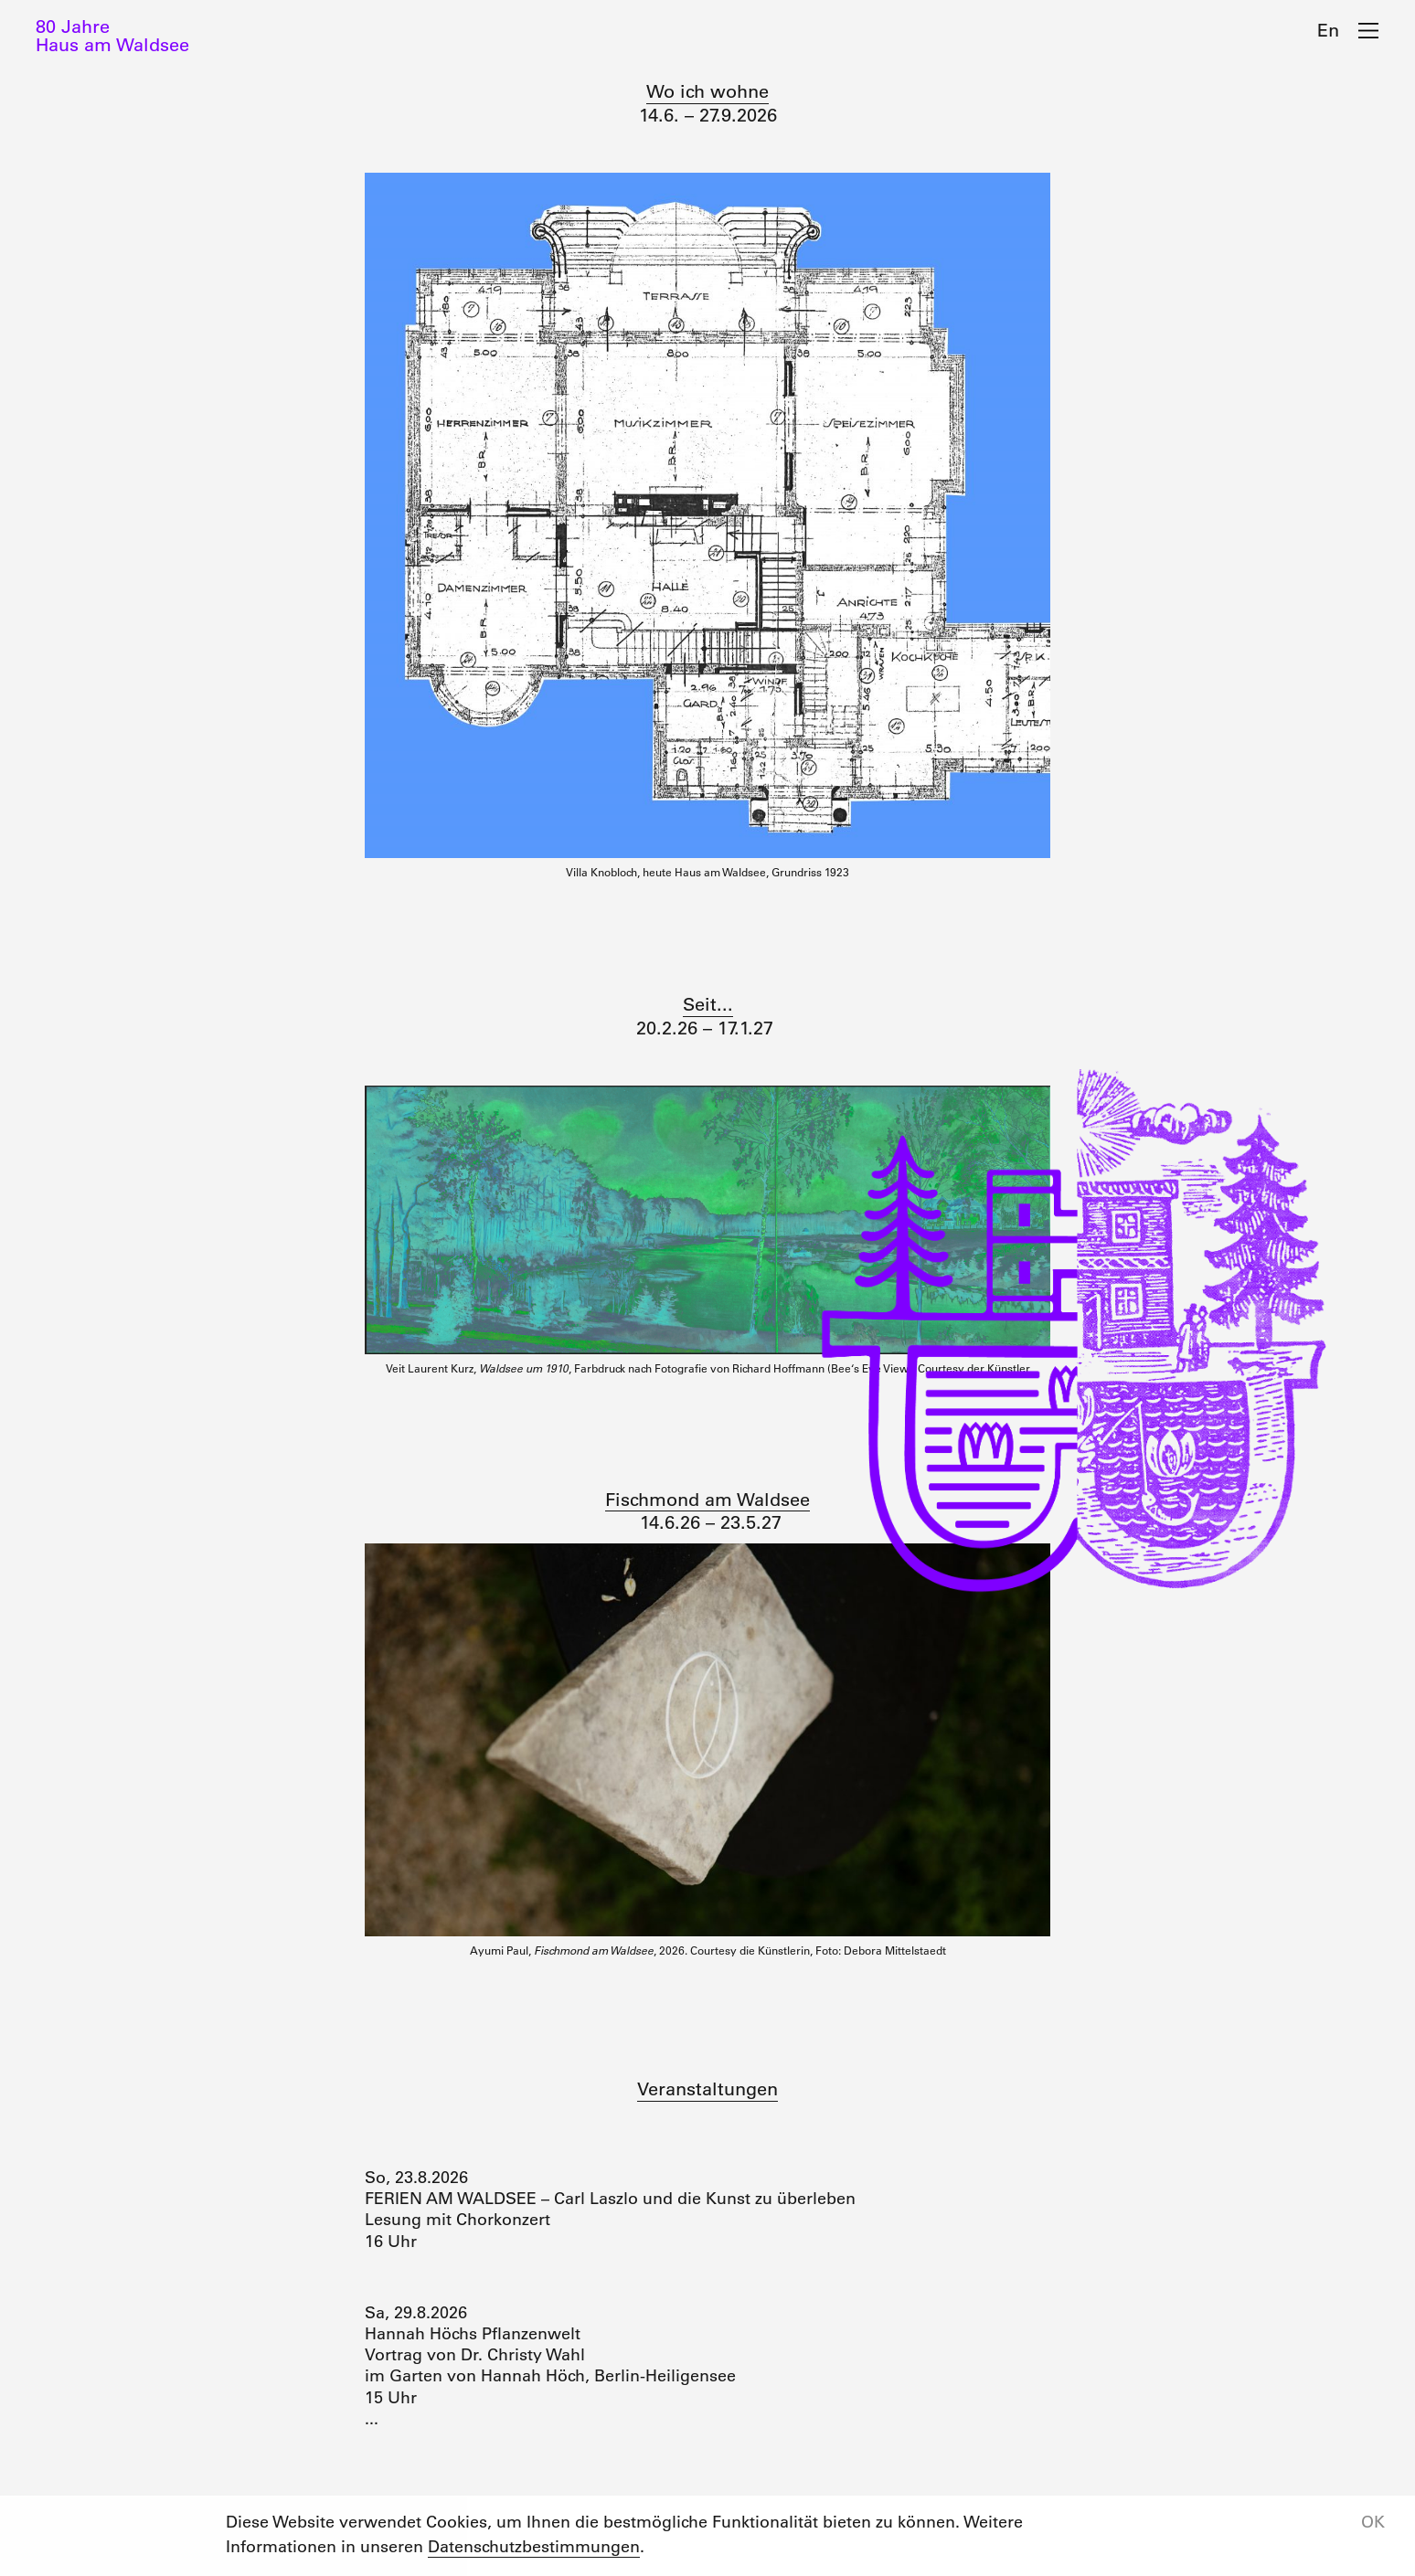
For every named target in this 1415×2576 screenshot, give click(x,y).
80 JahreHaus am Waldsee (112, 35)
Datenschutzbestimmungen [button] (534, 2547)
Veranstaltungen (707, 2089)
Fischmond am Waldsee (707, 1500)
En (1328, 30)
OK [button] (1373, 2522)
